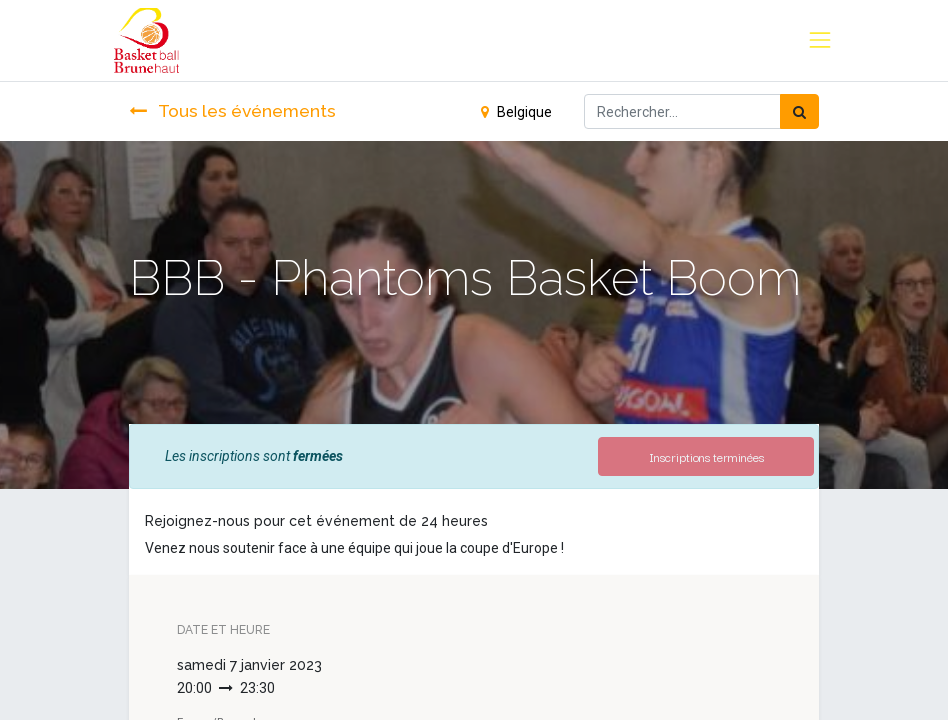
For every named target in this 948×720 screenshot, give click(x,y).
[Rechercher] (799, 111)
